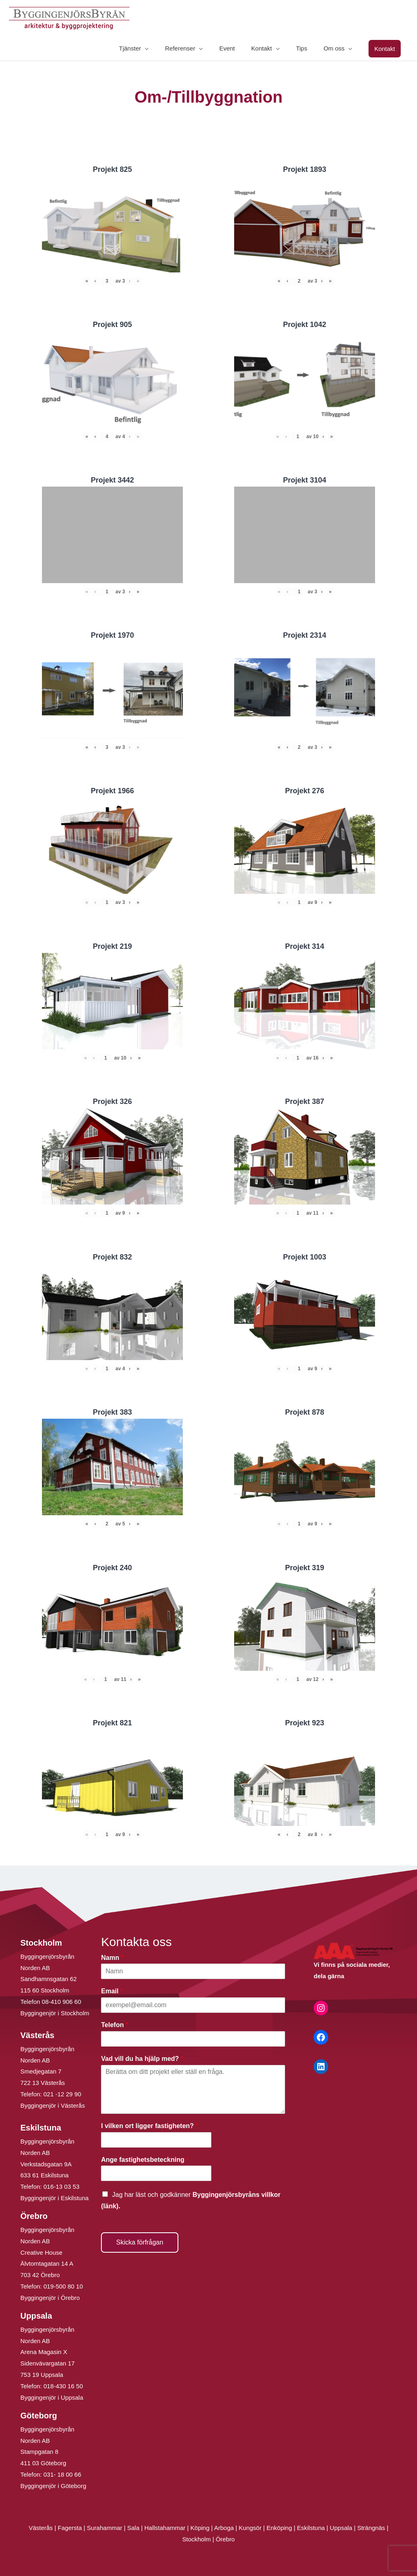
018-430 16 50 (63, 2386)
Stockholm (196, 2539)
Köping (200, 2527)
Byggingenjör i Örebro (50, 2297)
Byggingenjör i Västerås (52, 2105)
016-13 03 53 (61, 2186)
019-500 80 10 (62, 2286)
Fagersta (70, 2527)
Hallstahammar (164, 2527)
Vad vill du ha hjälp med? (142, 2058)
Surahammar (104, 2527)
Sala (133, 2527)
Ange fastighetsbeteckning (145, 2159)
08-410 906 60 (61, 2001)
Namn (112, 1957)
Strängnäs (371, 2527)
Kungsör (250, 2527)
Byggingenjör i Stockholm (54, 2013)
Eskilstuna (312, 2527)
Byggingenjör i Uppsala (51, 2397)
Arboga (224, 2527)
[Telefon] (193, 2039)
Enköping (279, 2527)
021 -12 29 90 (62, 2094)
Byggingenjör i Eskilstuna (54, 2197)
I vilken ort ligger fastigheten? (149, 2125)
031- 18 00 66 (62, 2474)
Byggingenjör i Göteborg (53, 2485)
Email (112, 1991)
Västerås (41, 2527)
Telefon (114, 2024)
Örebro (225, 2539)
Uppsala (341, 2527)
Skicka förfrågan (139, 2242)
